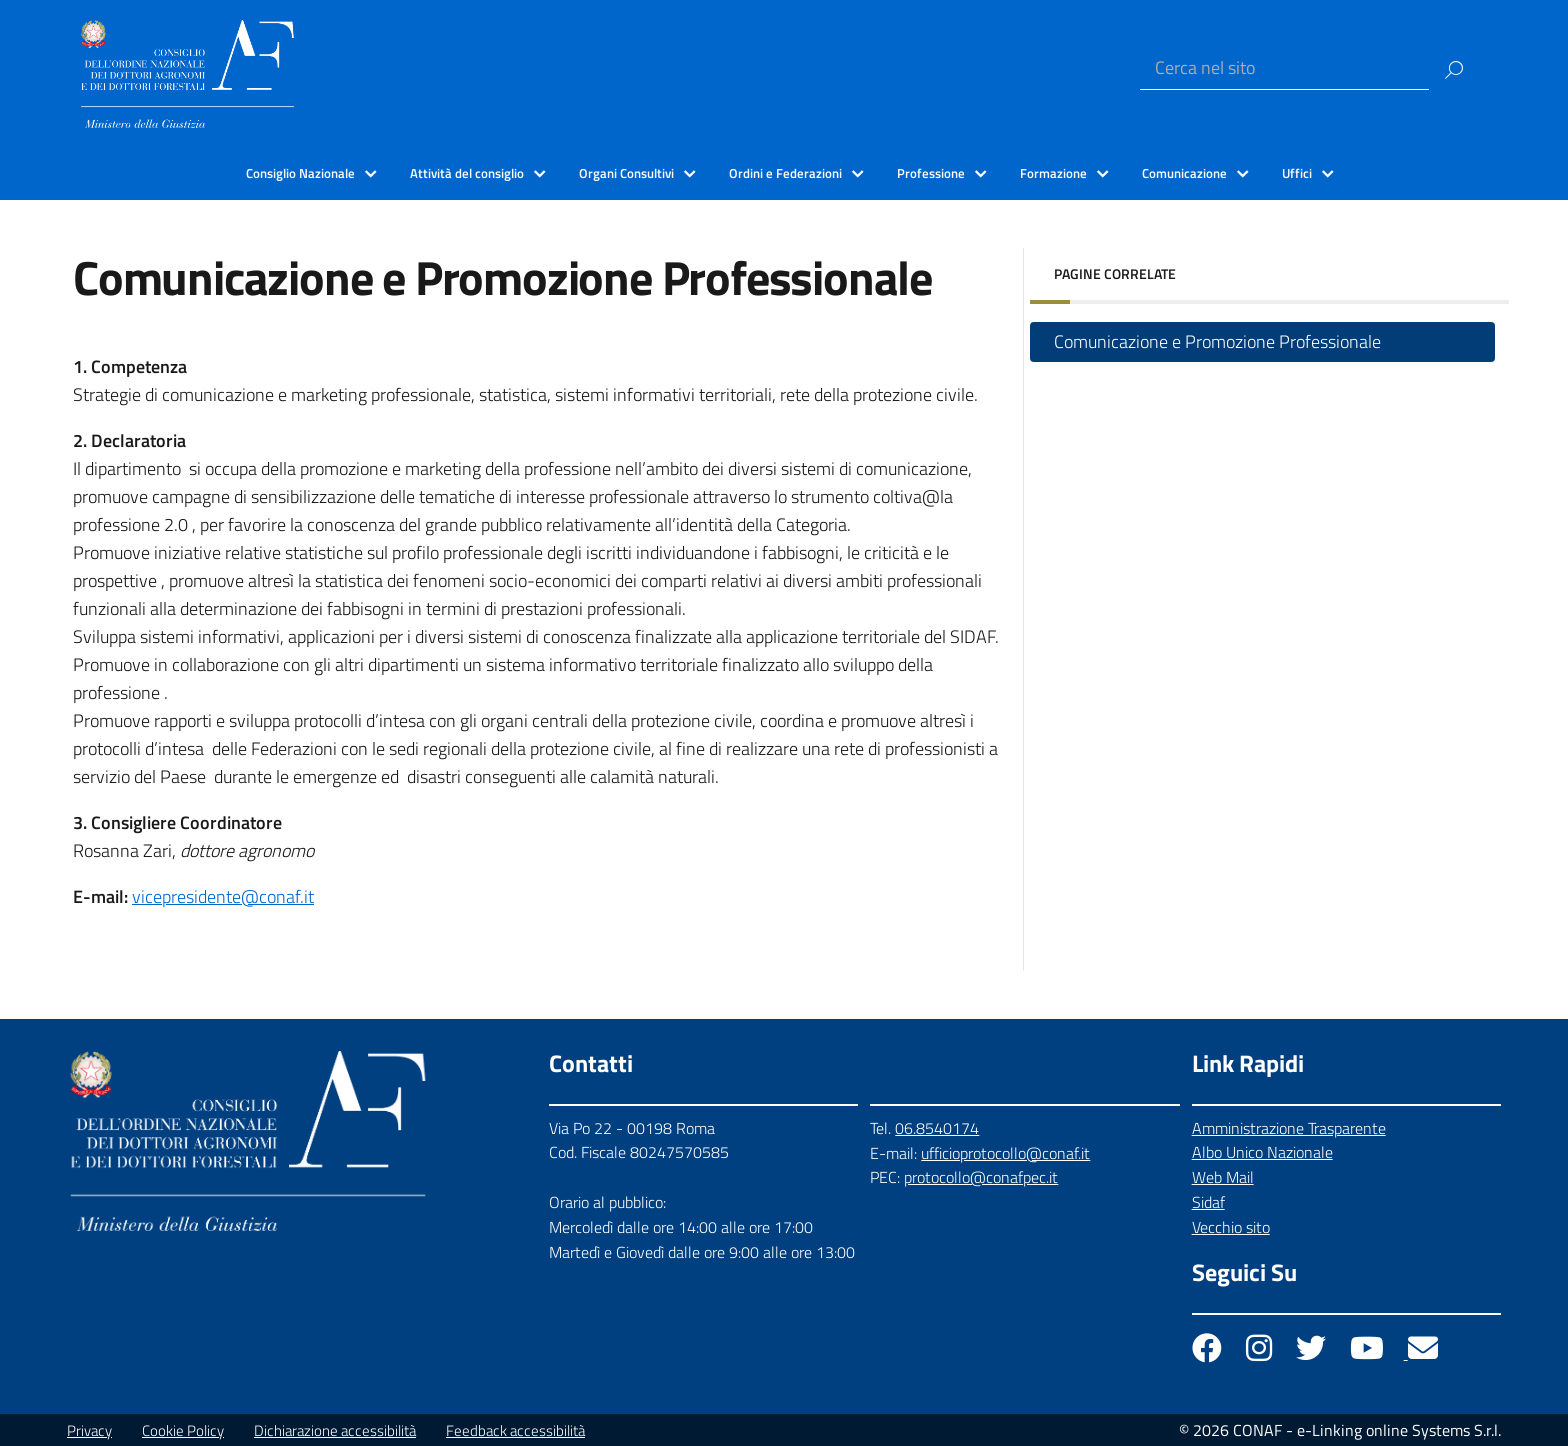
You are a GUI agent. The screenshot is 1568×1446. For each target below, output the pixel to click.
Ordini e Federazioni (785, 173)
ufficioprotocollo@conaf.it (1005, 1153)
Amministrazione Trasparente (1289, 1128)
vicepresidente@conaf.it (223, 896)
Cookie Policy (183, 1430)
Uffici (1297, 173)
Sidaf (1208, 1202)
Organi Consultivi (626, 173)
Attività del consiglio (467, 173)
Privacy (89, 1430)
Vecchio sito (1231, 1227)
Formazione (1053, 173)
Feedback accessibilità (515, 1430)
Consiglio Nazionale (300, 173)
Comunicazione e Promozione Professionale (1217, 341)
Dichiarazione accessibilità (335, 1430)
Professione (931, 173)
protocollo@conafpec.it (981, 1177)
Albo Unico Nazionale (1262, 1152)
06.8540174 (937, 1128)
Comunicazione (1184, 173)
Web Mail (1223, 1177)
